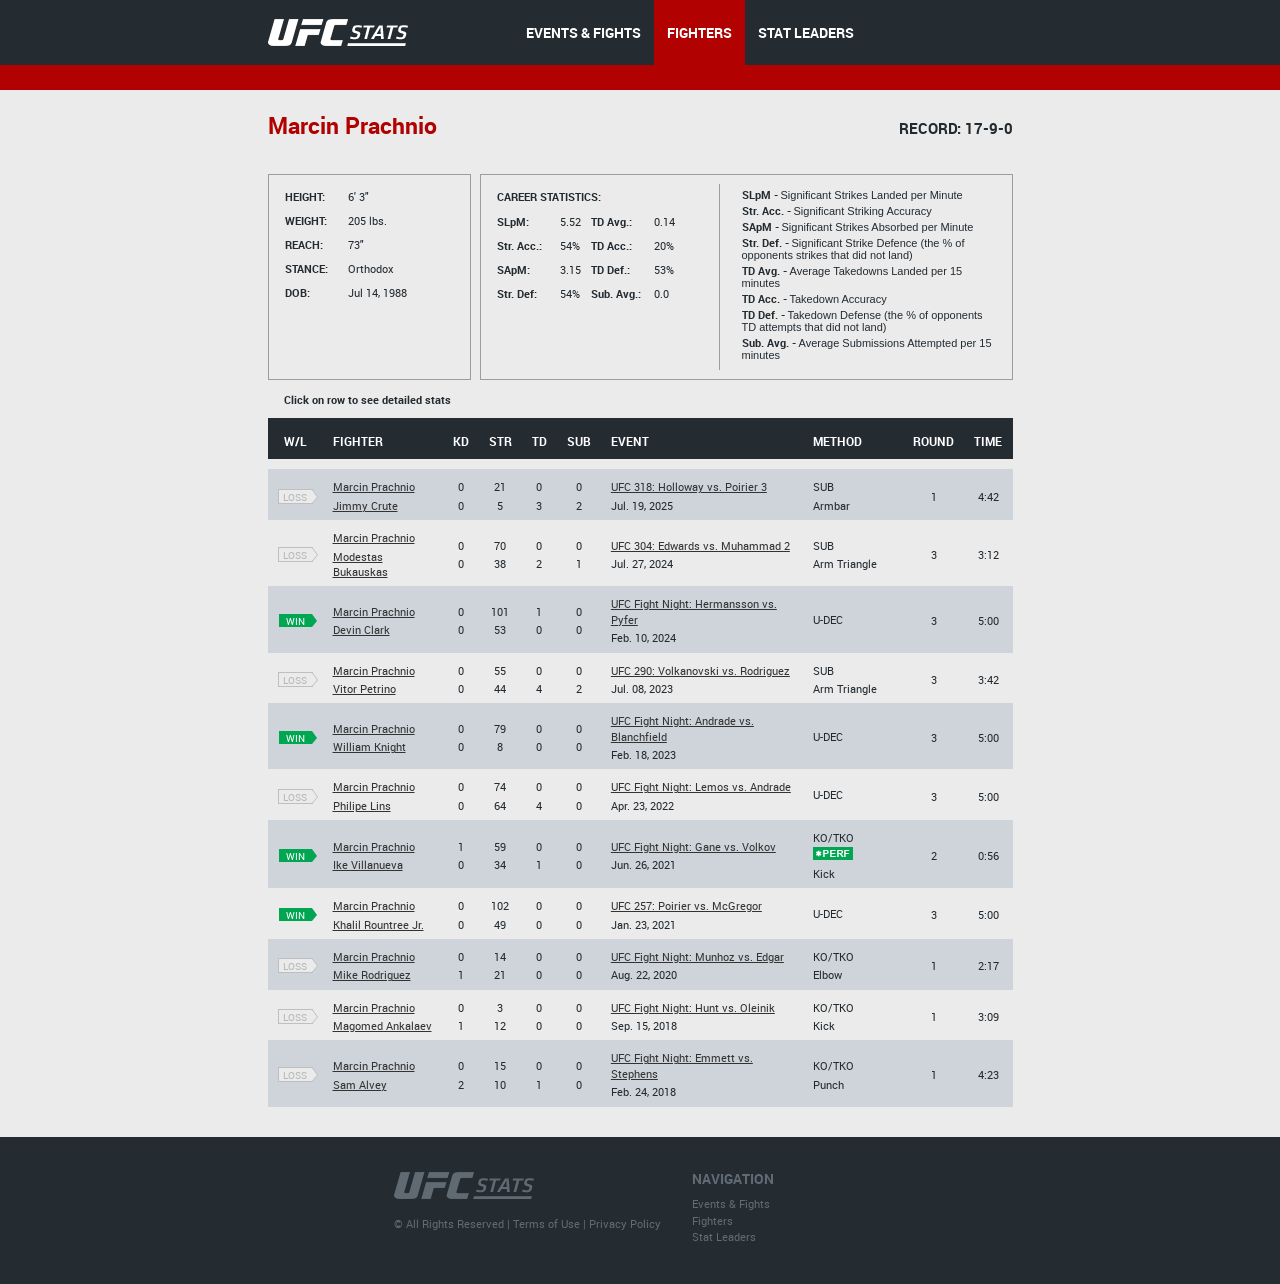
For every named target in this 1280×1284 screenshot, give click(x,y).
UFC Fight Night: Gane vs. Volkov (693, 846)
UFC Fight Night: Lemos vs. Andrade (701, 786)
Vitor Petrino (364, 688)
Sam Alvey (360, 1084)
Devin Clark (361, 629)
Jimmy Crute (365, 505)
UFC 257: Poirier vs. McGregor (686, 905)
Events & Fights (731, 1203)
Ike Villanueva (368, 864)
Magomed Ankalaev (382, 1025)
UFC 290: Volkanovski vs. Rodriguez (700, 670)
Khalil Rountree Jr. (378, 924)
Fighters (712, 1220)
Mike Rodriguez (372, 974)
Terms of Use (546, 1223)
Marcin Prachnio (374, 486)
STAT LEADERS (806, 32)
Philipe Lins (362, 805)
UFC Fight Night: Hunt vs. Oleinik (693, 1007)
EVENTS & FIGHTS (583, 32)
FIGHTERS (699, 32)
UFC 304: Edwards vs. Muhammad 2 (700, 545)
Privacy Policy (625, 1223)
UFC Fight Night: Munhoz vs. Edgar (697, 956)
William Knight (369, 746)
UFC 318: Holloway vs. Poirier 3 (689, 486)
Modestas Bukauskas (360, 564)
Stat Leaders (724, 1236)
